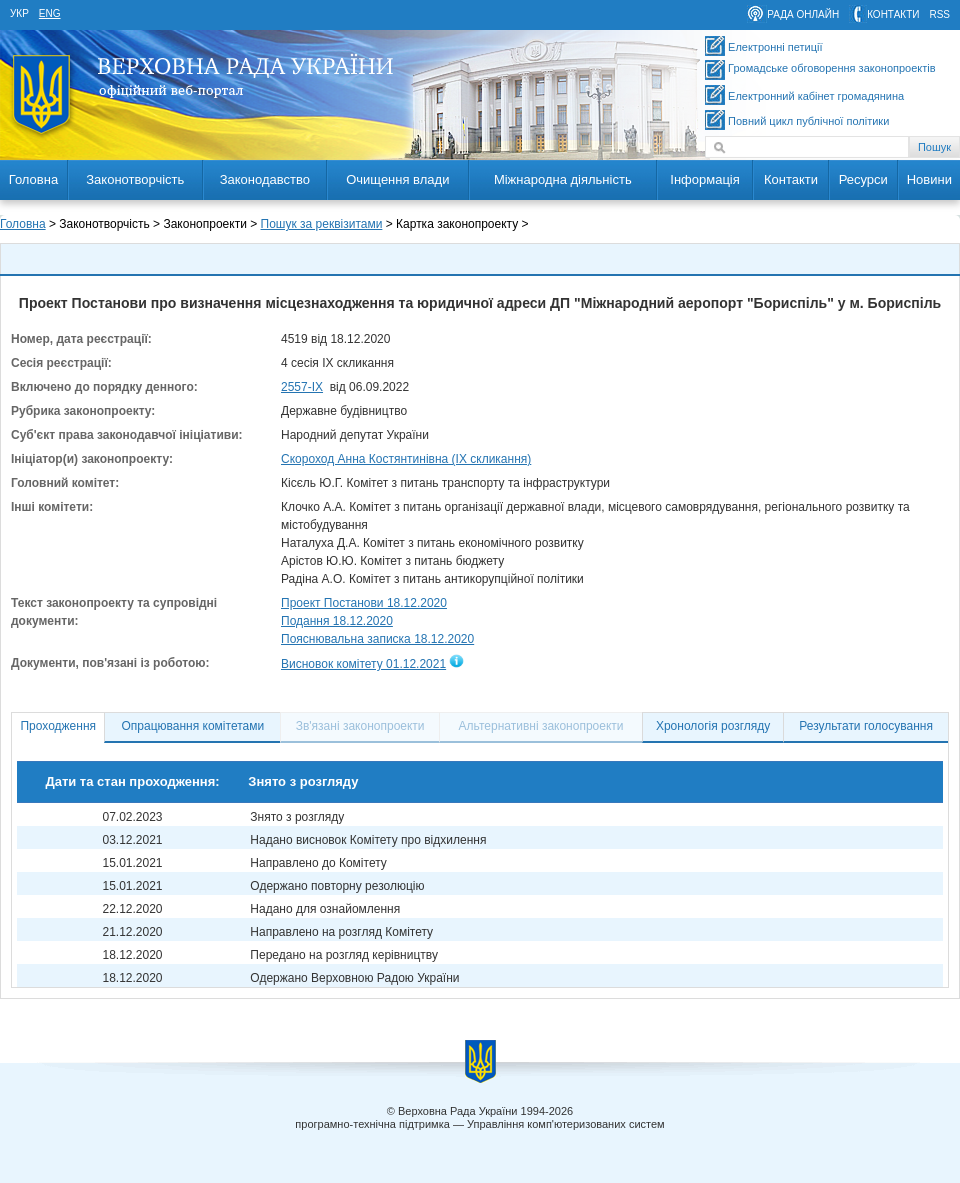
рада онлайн (803, 14)
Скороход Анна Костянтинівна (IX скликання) (406, 459)
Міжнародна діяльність (563, 179)
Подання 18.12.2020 (337, 621)
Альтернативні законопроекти (541, 726)
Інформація (705, 179)
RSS (939, 14)
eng (50, 13)
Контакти (791, 179)
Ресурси (863, 179)
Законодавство (265, 179)
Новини (929, 179)
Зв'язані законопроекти (360, 726)
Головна (33, 179)
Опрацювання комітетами (193, 726)
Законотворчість (135, 179)
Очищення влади (397, 179)
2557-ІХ (302, 387)
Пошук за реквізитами (322, 224)
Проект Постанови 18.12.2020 (364, 603)
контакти (893, 14)
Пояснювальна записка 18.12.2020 (377, 639)
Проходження (58, 726)
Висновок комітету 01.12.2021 (363, 664)
